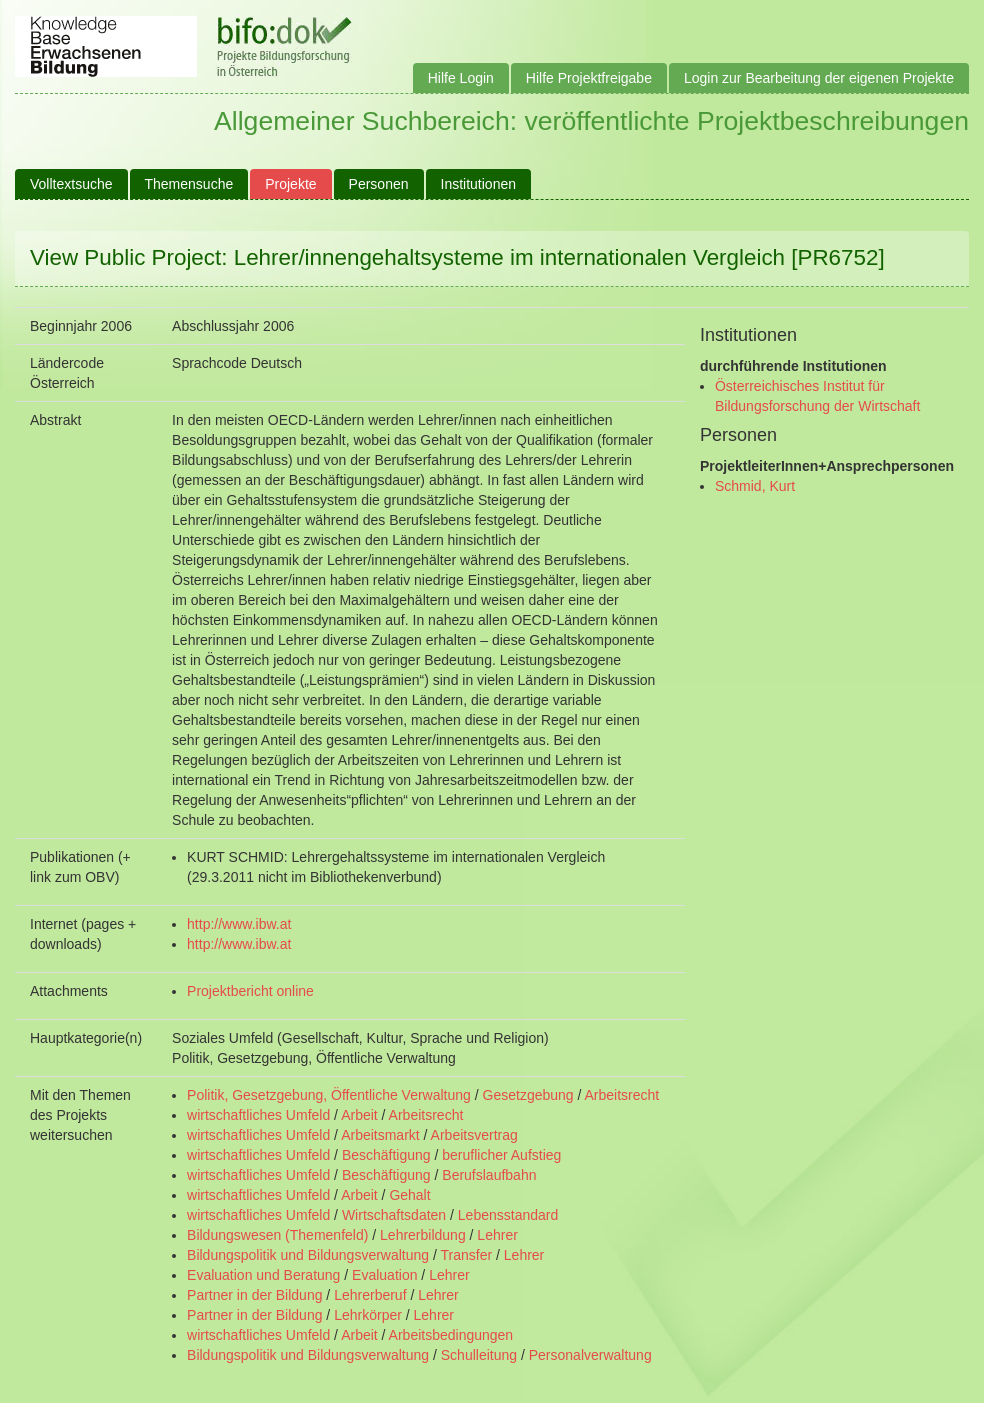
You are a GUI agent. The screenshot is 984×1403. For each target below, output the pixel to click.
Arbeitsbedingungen (451, 1335)
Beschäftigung (386, 1155)
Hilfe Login (461, 78)
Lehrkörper (368, 1315)
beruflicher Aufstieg (501, 1155)
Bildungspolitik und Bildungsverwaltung (308, 1255)
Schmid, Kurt (755, 486)
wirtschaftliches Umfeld (258, 1115)
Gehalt (409, 1195)
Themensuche (189, 184)
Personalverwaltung (590, 1355)
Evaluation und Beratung (263, 1275)
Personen (379, 184)
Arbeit (359, 1115)
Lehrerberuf (370, 1295)
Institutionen (479, 184)
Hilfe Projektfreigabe (589, 78)
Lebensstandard (508, 1215)
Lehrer (497, 1235)
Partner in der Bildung (254, 1295)
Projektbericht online (250, 991)
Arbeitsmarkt (380, 1135)
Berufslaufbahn (489, 1175)
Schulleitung (479, 1355)
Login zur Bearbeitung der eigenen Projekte (819, 78)
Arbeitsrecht (622, 1095)
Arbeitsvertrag (474, 1135)
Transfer (467, 1255)
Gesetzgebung (528, 1095)
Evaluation (384, 1275)
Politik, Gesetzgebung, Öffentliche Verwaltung (329, 1095)
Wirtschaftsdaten (394, 1215)
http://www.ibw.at (239, 924)
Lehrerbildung (423, 1235)
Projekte (290, 184)
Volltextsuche (71, 184)
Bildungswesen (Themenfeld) (277, 1235)
